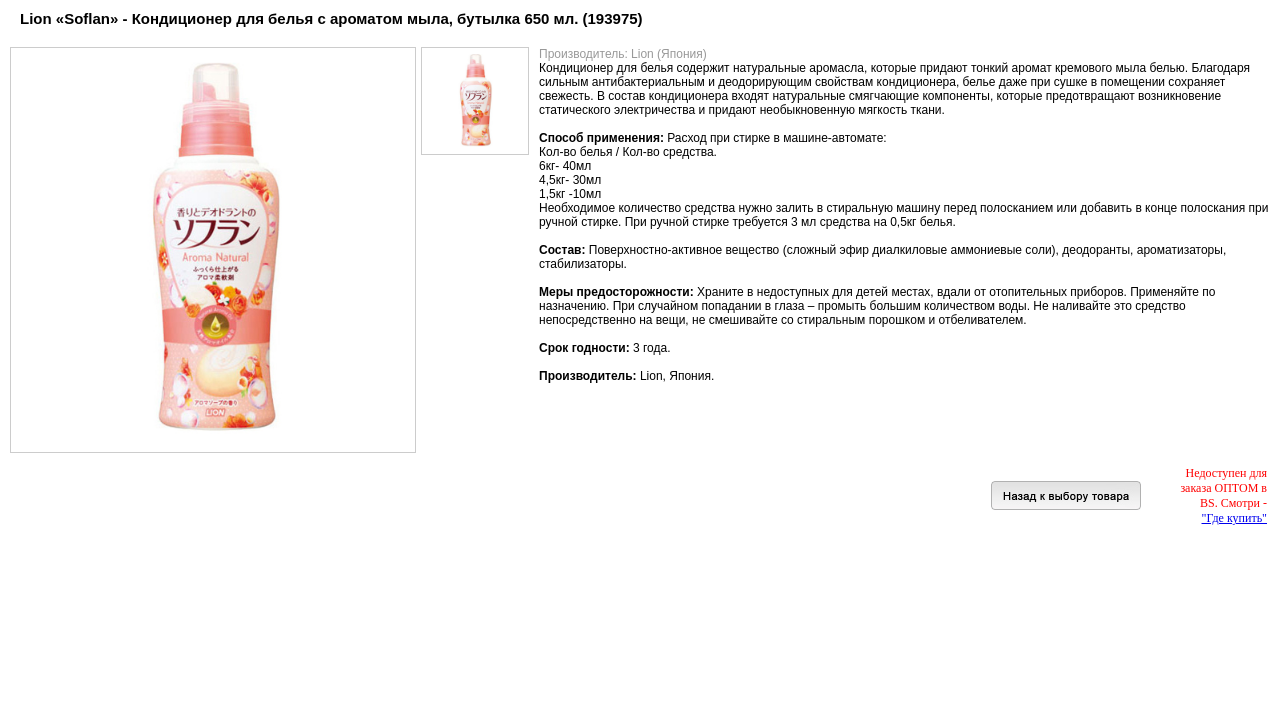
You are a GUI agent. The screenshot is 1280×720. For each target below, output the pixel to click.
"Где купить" (1234, 518)
